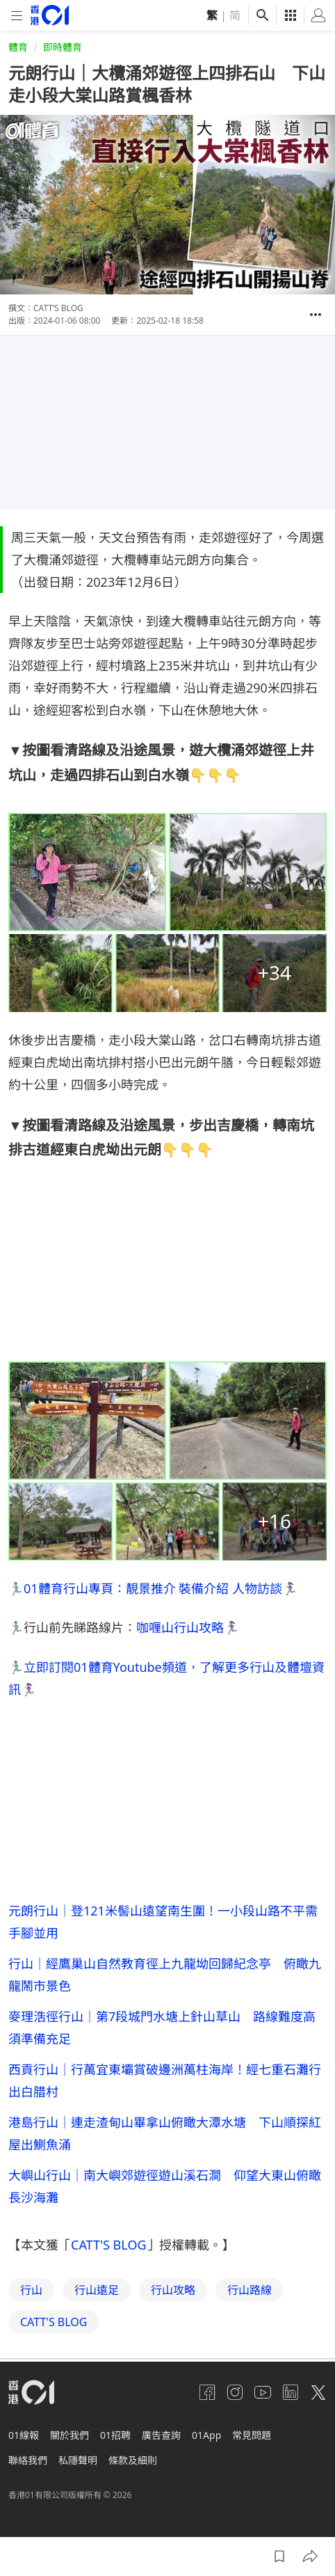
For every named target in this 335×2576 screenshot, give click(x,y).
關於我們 (69, 2435)
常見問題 (251, 2435)
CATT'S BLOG (109, 2244)
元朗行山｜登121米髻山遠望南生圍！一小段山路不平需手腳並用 (163, 1921)
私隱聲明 (77, 2460)
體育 (18, 47)
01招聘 (115, 2435)
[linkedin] (290, 2392)
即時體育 (62, 47)
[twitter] (318, 2392)
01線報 (23, 2435)
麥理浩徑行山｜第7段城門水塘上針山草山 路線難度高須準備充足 (162, 2027)
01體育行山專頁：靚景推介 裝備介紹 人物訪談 (153, 1588)
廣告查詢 (161, 2435)
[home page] (50, 15)
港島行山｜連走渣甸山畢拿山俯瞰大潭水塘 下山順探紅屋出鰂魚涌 (164, 2133)
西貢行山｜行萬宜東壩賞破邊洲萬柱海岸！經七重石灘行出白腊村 (164, 2080)
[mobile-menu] (16, 15)
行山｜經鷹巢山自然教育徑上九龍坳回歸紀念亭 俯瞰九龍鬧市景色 (164, 1974)
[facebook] (207, 2392)
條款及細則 (132, 2460)
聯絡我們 (27, 2460)
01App (206, 2435)
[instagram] (235, 2392)
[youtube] (262, 2392)
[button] (315, 314)
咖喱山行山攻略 (180, 1627)
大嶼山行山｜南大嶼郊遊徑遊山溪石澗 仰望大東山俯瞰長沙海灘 (164, 2186)
